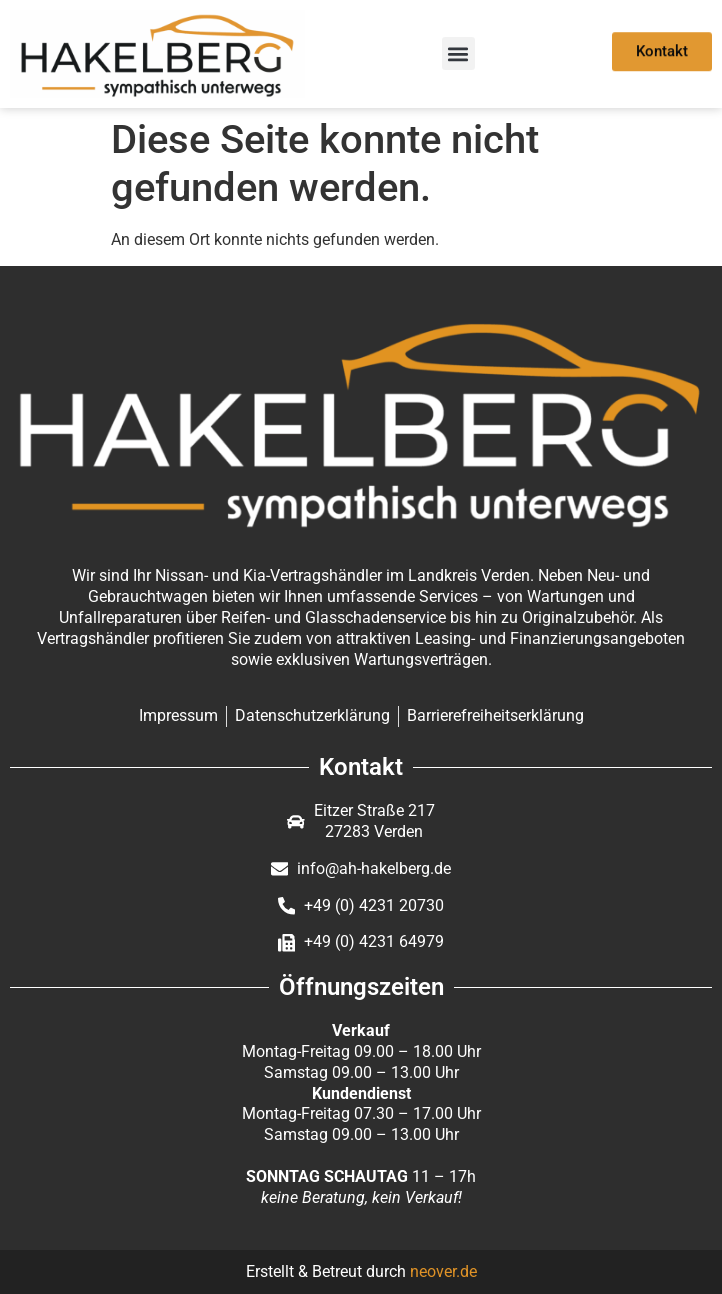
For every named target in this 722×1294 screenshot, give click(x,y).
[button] (458, 53)
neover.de (443, 1271)
